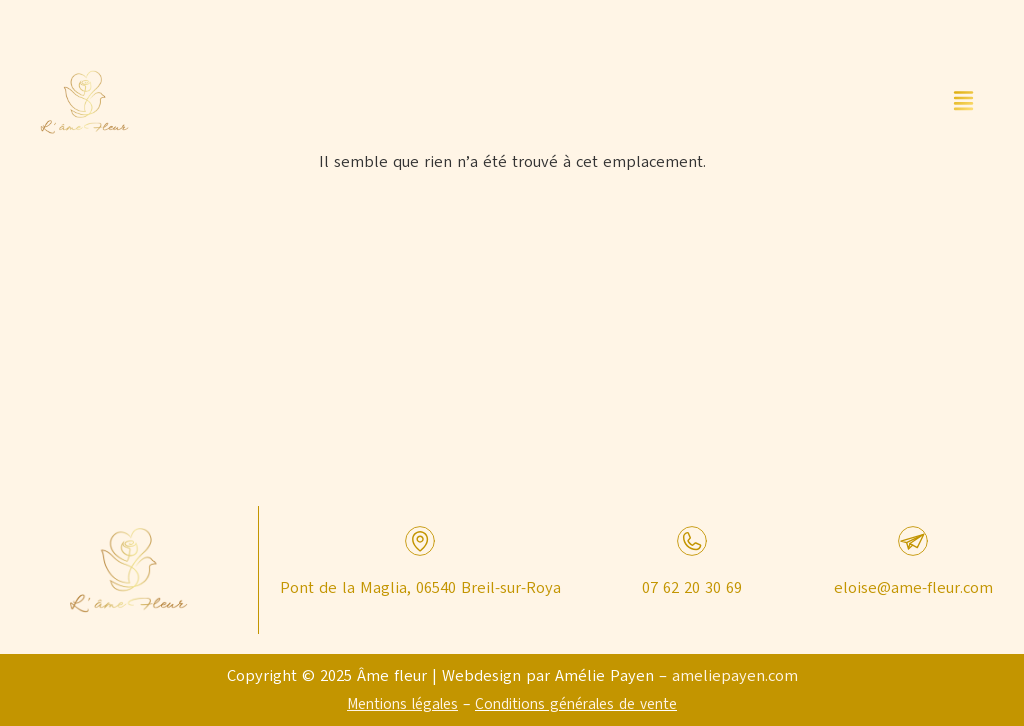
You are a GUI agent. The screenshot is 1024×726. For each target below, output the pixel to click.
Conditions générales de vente (576, 704)
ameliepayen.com (735, 676)
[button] (964, 102)
